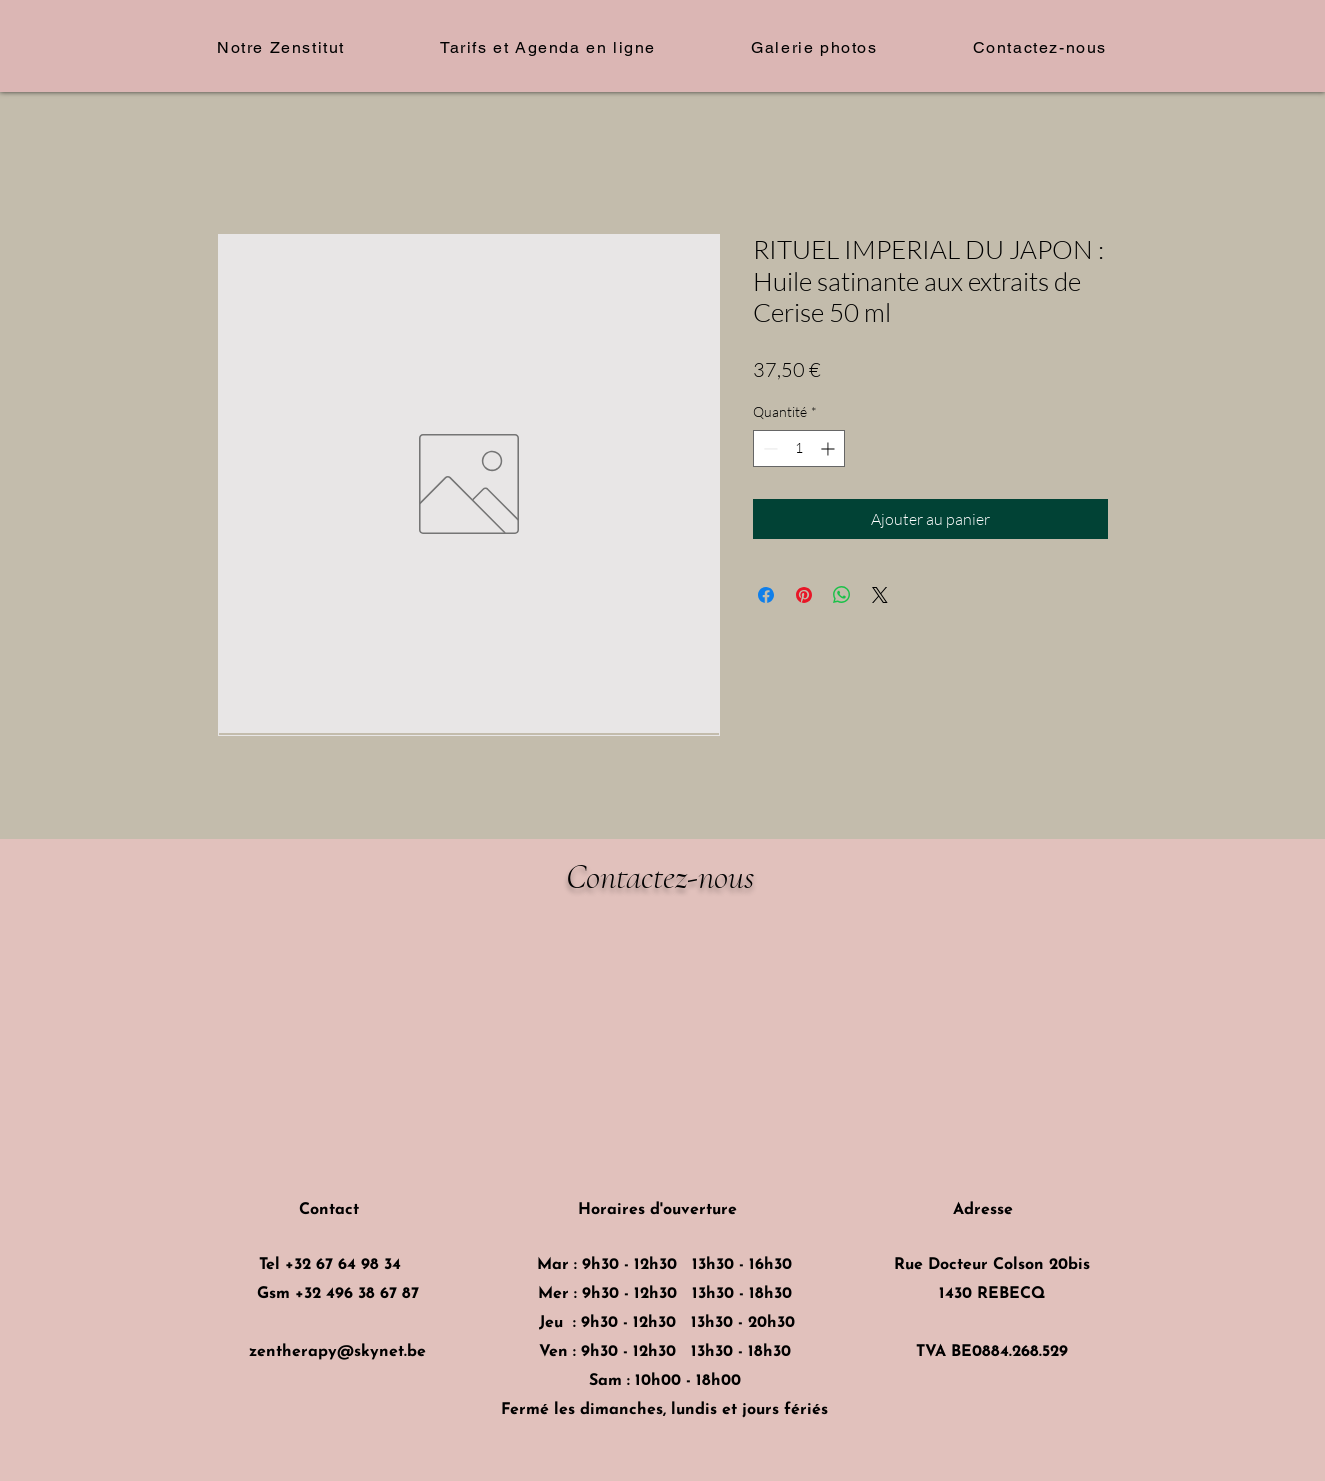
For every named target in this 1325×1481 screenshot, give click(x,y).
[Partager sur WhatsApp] (842, 595)
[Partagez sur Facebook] (766, 595)
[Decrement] (768, 448)
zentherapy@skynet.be (337, 1352)
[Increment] (829, 448)
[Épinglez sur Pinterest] (804, 595)
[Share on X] (880, 595)
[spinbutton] (799, 448)
